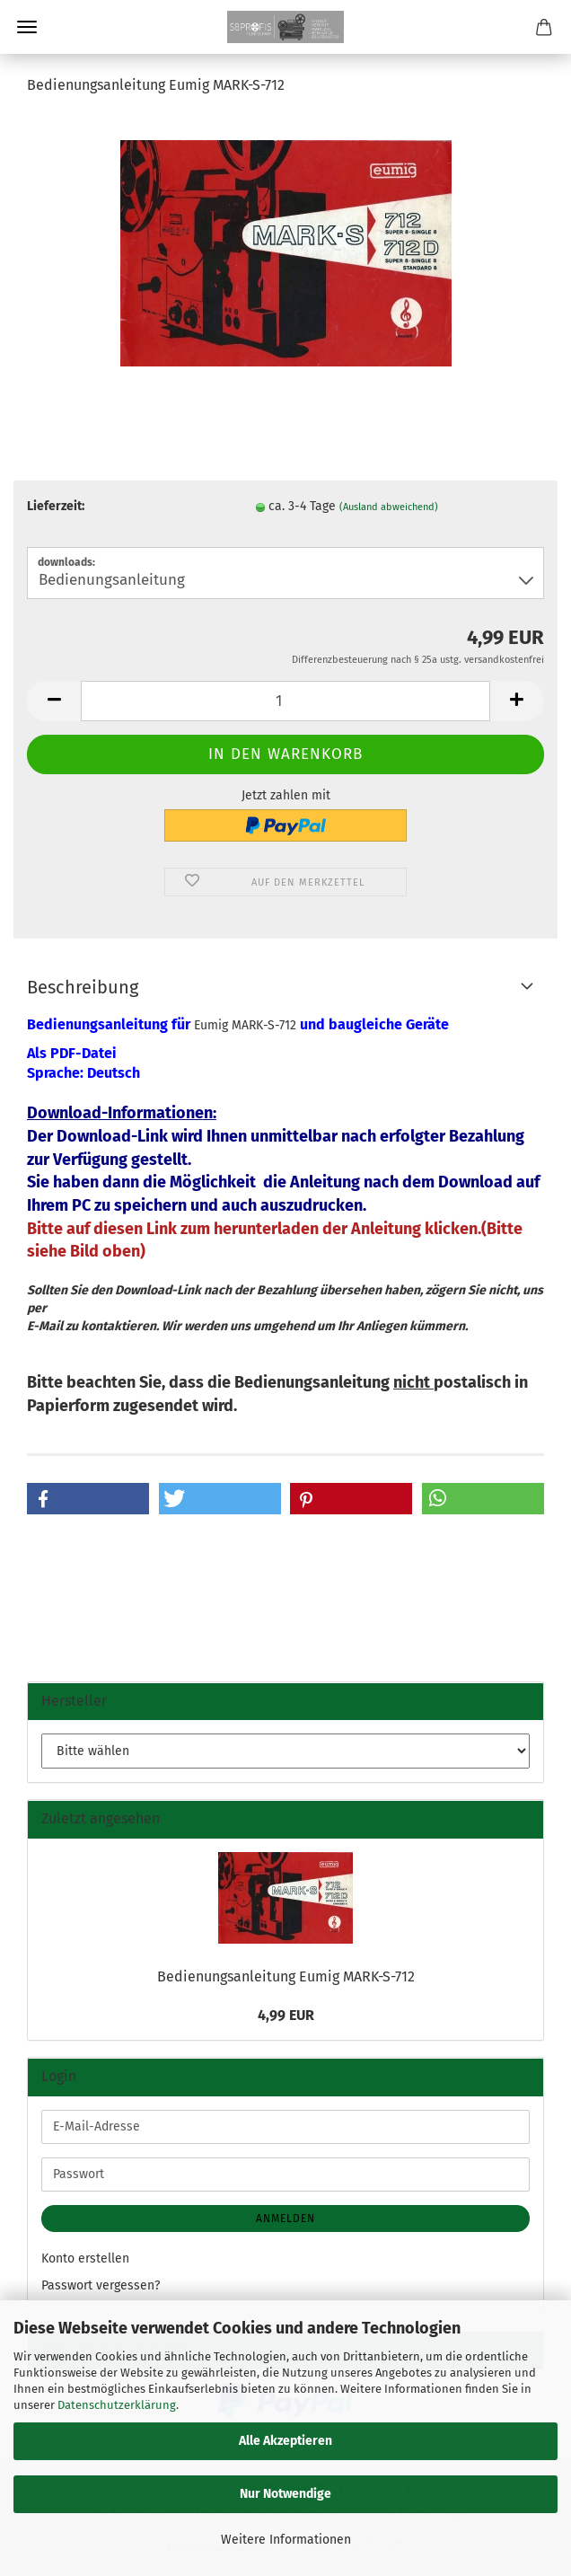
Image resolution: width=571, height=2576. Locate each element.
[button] (54, 701)
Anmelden (285, 2218)
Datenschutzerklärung (116, 2405)
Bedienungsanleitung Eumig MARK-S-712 (286, 1976)
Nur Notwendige (285, 2493)
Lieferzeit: (55, 506)
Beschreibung (82, 987)
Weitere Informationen (286, 2539)
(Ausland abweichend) (388, 507)
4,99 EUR (286, 2015)
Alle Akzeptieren (285, 2440)
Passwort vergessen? (100, 2285)
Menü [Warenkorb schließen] (27, 27)
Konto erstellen (85, 2258)
